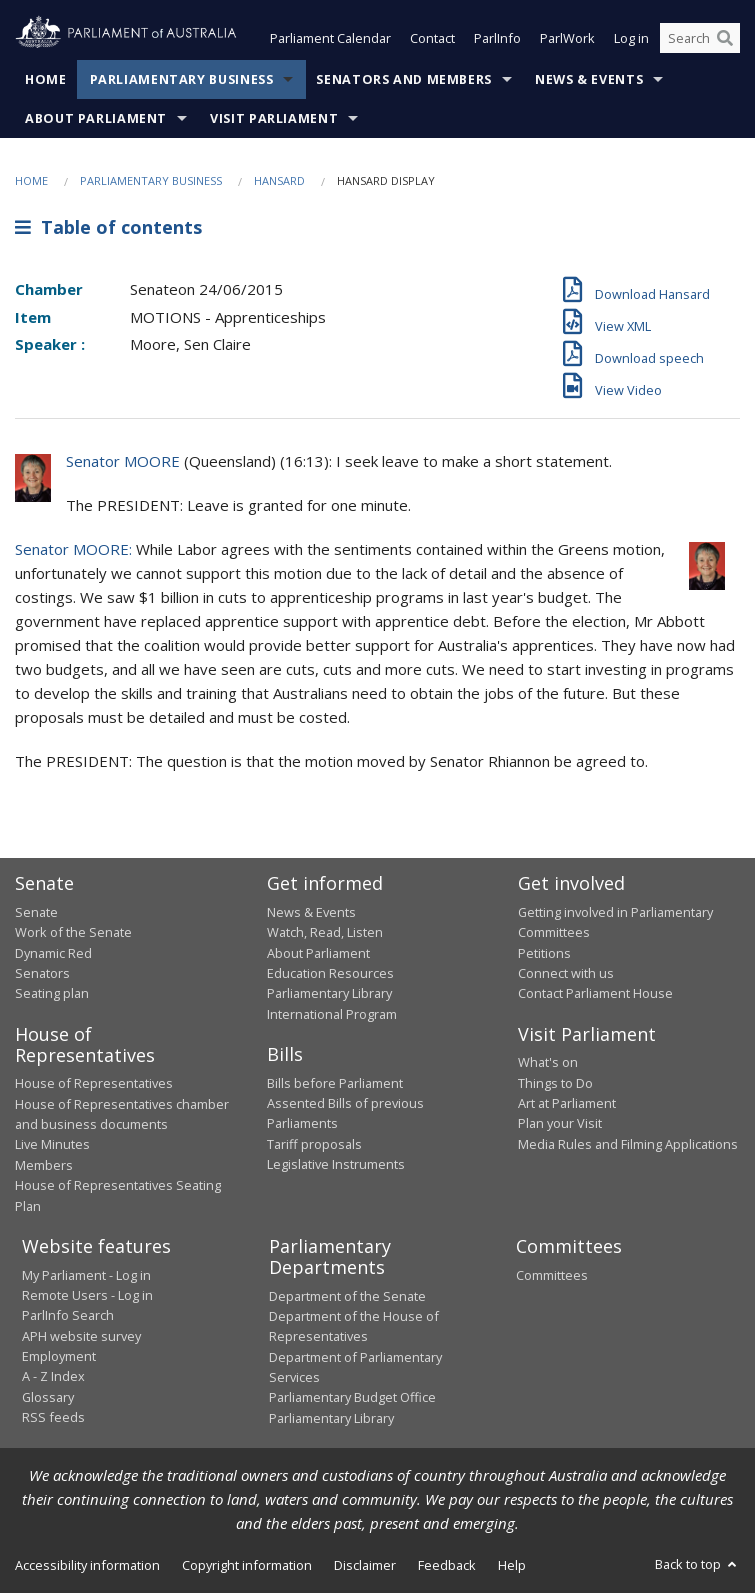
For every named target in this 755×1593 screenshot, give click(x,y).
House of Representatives (94, 1083)
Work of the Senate (73, 932)
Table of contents (108, 227)
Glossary (48, 1397)
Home (46, 79)
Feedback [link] (447, 1565)
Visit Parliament (274, 118)
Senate (36, 912)
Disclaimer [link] (365, 1565)
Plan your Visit (560, 1123)
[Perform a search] (725, 38)
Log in (631, 38)
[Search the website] (700, 38)
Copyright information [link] (247, 1565)
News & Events (589, 79)
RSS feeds (53, 1417)
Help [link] (512, 1565)
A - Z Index (53, 1376)
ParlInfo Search (68, 1315)
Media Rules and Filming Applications (628, 1144)
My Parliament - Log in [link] (86, 1275)
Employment (59, 1356)
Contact (432, 38)
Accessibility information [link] (87, 1565)
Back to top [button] (697, 1564)
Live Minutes (52, 1144)
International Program (332, 1014)
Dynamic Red (53, 953)
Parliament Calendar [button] (330, 38)
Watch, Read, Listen (325, 932)
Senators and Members (404, 79)
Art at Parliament (567, 1103)
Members (44, 1165)
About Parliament (96, 118)
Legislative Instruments (336, 1164)
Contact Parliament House (595, 993)
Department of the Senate (347, 1296)
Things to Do (555, 1083)
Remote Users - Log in (87, 1295)
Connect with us (566, 973)
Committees (552, 1275)
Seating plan (52, 993)
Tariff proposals (314, 1144)
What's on (548, 1062)
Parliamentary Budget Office (352, 1397)
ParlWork (567, 38)
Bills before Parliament (335, 1083)
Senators (42, 973)
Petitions (544, 953)
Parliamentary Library (329, 993)
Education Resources (330, 973)
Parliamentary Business (182, 79)
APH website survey (81, 1336)
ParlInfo (497, 38)
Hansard (279, 180)
